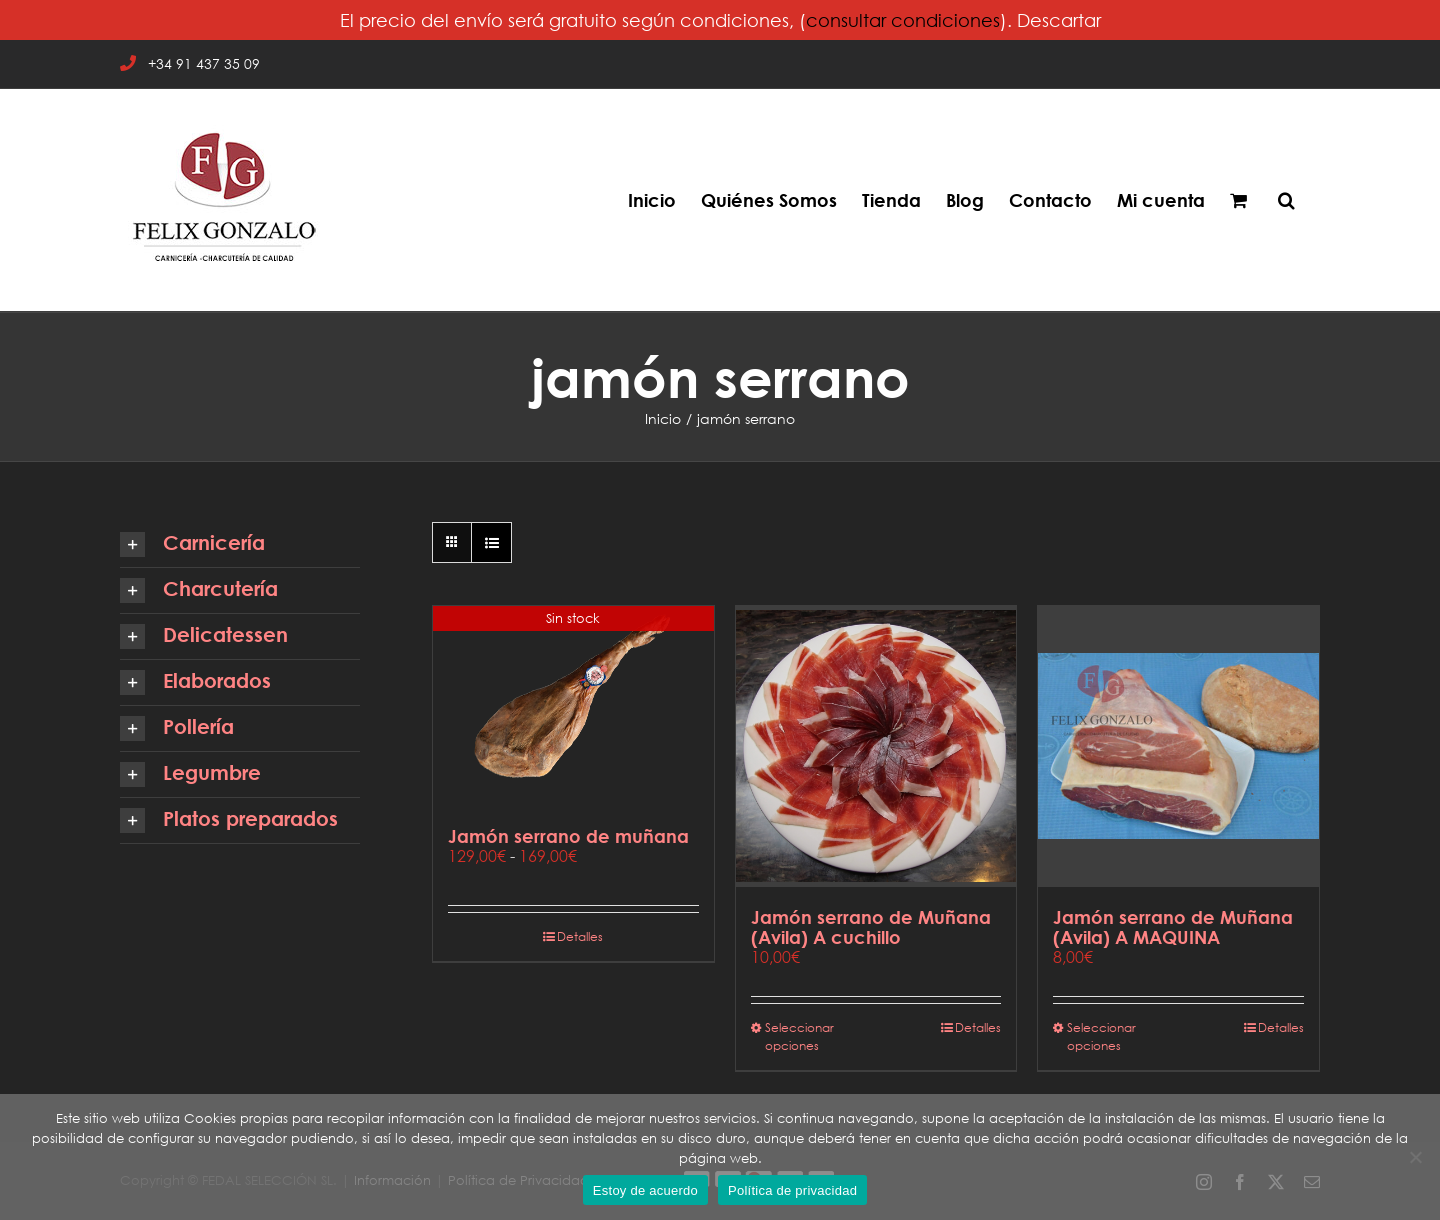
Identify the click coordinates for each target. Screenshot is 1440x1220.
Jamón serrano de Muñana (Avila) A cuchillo (871, 927)
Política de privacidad (792, 1190)
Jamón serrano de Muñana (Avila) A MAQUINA (1173, 927)
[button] (1286, 200)
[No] (1415, 1157)
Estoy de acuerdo (645, 1190)
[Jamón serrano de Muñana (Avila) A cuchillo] (876, 746)
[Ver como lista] (491, 542)
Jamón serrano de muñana (568, 836)
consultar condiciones (903, 20)
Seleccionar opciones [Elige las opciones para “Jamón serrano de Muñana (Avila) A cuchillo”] (799, 1036)
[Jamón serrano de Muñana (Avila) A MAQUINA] (1178, 746)
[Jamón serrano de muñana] (573, 706)
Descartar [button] (1059, 20)
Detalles (580, 936)
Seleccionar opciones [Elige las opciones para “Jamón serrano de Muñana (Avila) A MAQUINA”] (1101, 1036)
